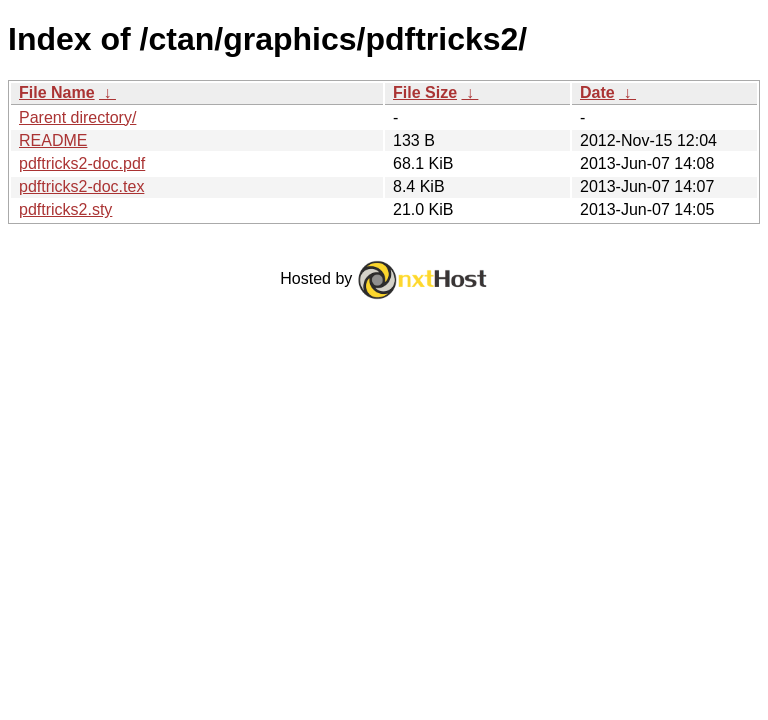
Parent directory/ (77, 117)
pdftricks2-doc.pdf (82, 163)
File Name (57, 92)
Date (597, 92)
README (53, 140)
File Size (425, 92)
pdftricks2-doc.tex (81, 186)
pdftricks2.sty (65, 209)
